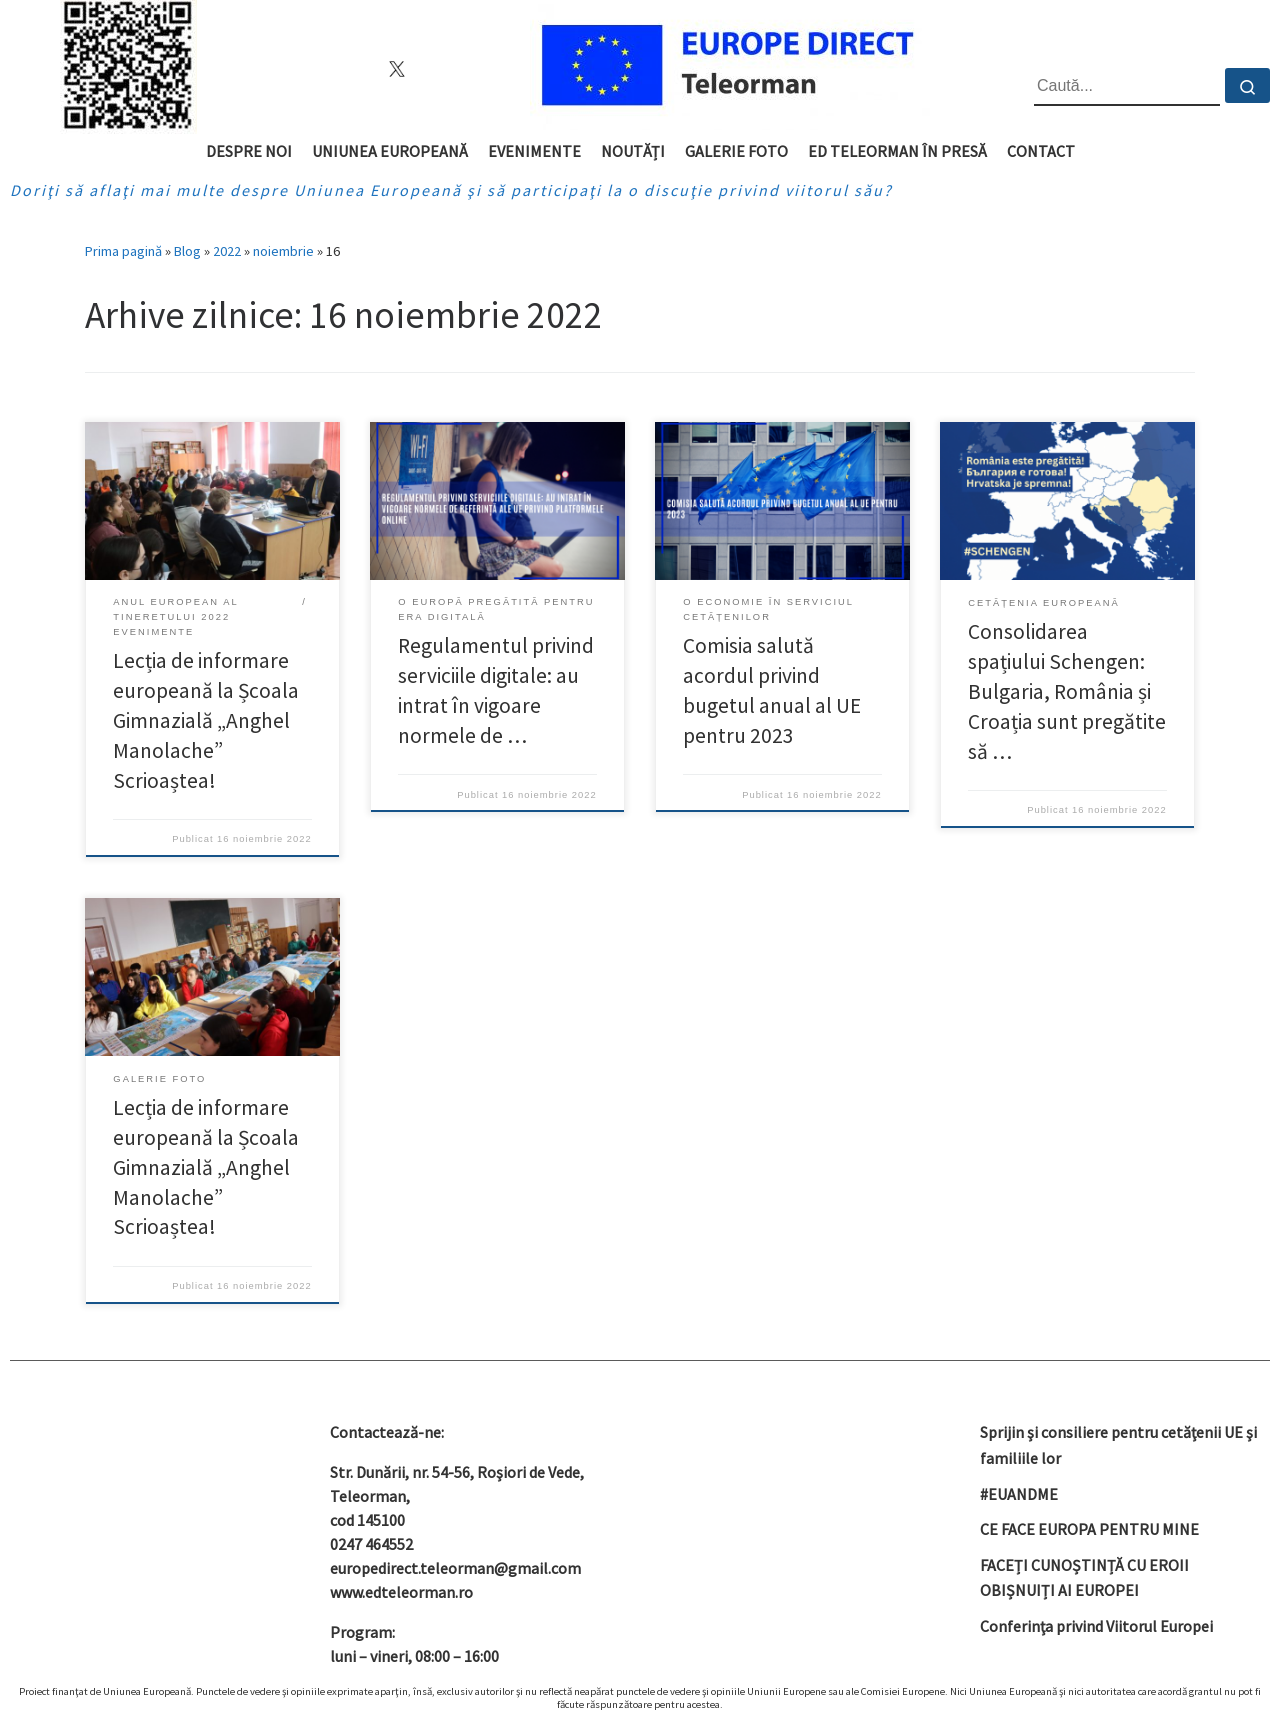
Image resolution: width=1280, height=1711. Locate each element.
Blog (187, 251)
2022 (227, 251)
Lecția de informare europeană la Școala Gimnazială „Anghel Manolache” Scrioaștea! (206, 720)
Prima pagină (123, 251)
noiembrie (283, 251)
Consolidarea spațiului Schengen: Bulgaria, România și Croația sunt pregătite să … (1067, 691)
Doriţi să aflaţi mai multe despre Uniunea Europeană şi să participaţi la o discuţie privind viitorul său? (451, 190)
